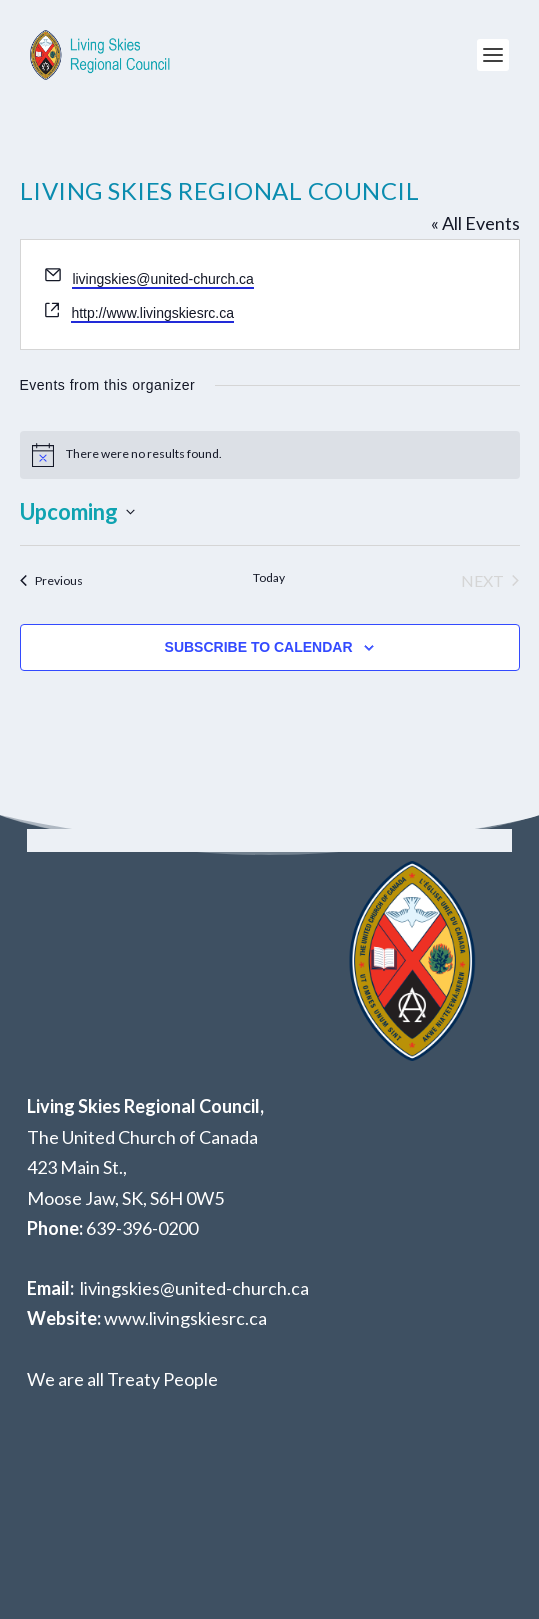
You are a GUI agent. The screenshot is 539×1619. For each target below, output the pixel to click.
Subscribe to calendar (259, 647)
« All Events (475, 223)
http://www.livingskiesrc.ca (152, 313)
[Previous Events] (51, 581)
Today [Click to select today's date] (269, 577)
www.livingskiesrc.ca (185, 1318)
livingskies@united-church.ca (163, 279)
